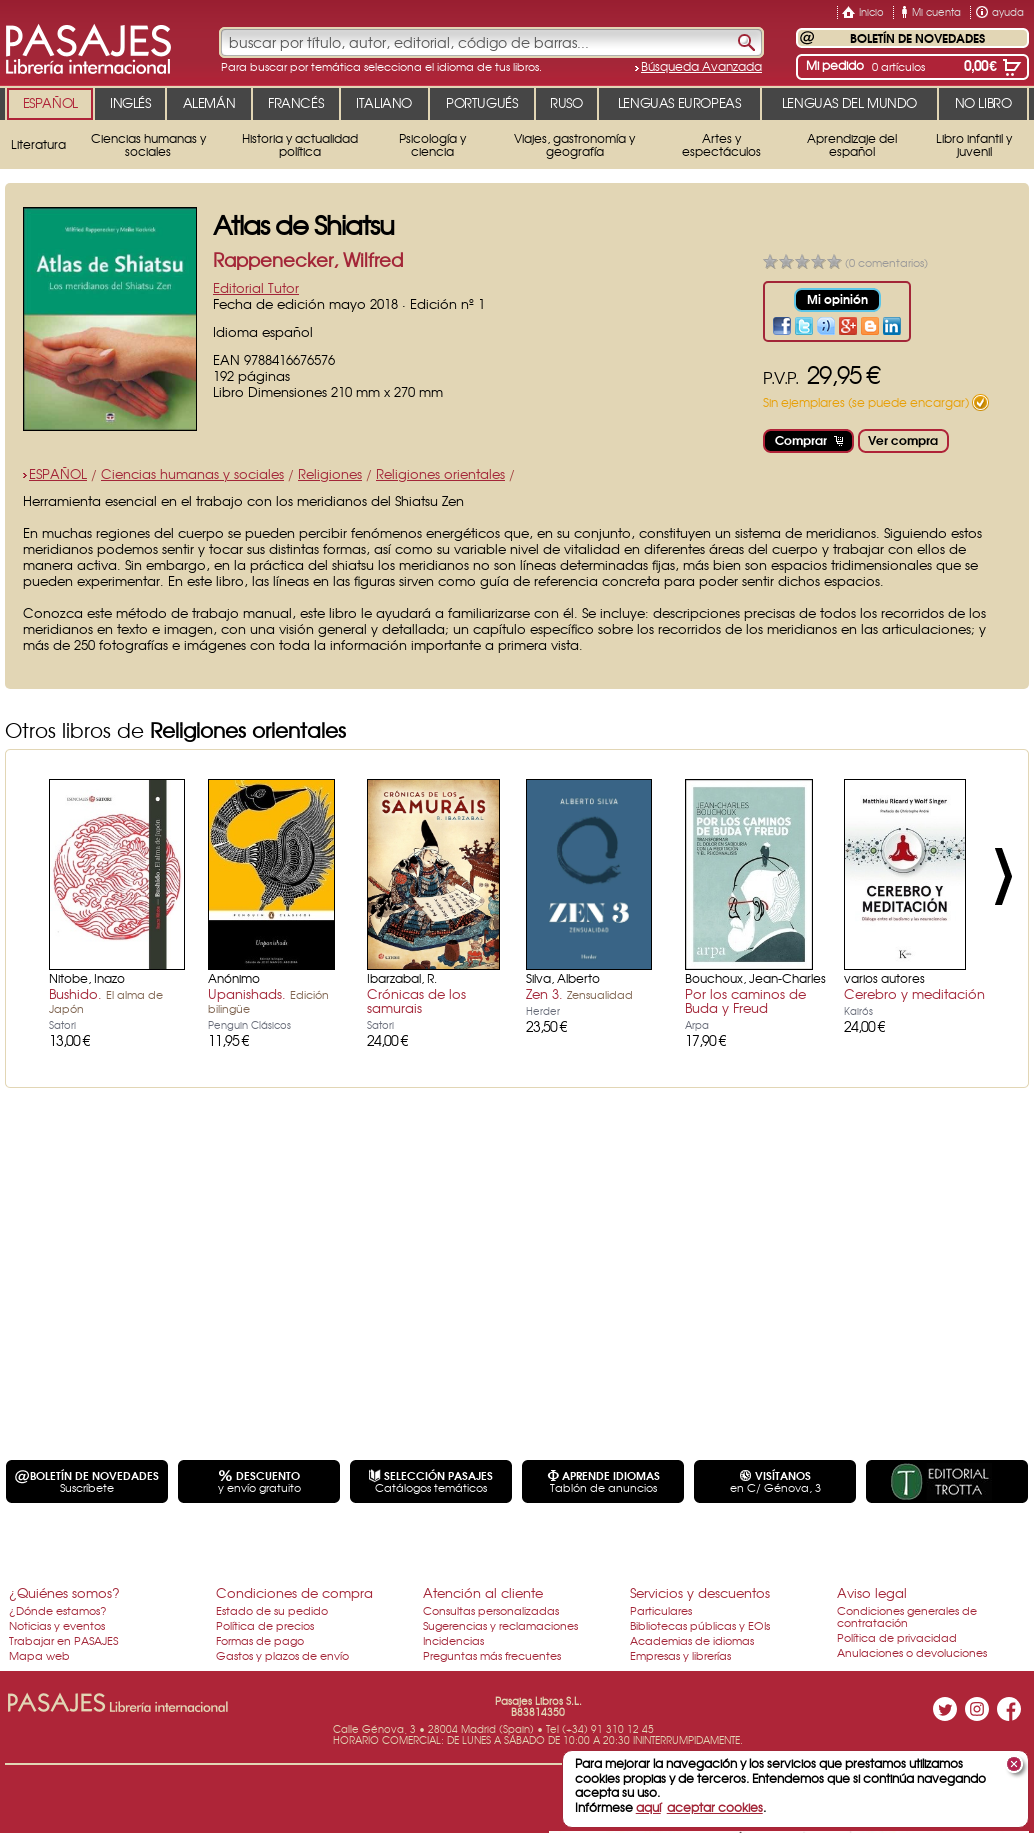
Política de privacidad (897, 1637)
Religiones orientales (440, 473)
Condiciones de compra (294, 1592)
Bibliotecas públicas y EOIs (700, 1625)
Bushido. (106, 1000)
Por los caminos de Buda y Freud (745, 1000)
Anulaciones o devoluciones (912, 1652)
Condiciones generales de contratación (907, 1616)
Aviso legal (872, 1592)
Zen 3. (579, 993)
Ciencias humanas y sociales (192, 473)
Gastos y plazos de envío (282, 1655)
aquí (648, 1807)
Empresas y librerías (680, 1655)
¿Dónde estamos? (58, 1610)
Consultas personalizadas (491, 1610)
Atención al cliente (483, 1592)
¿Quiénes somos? (64, 1592)
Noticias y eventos (57, 1625)
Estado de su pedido (272, 1610)
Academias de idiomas (692, 1640)
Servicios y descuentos (700, 1592)
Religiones (330, 473)
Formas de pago (260, 1640)
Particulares (661, 1610)
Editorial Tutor (256, 287)
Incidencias (453, 1640)
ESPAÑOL (58, 473)
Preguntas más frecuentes (492, 1655)
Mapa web (39, 1655)
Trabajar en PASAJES (63, 1640)
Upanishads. (268, 1000)
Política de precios (265, 1625)
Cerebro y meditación (914, 993)
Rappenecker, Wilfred (308, 259)
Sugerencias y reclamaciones (500, 1625)
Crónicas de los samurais (416, 1000)
